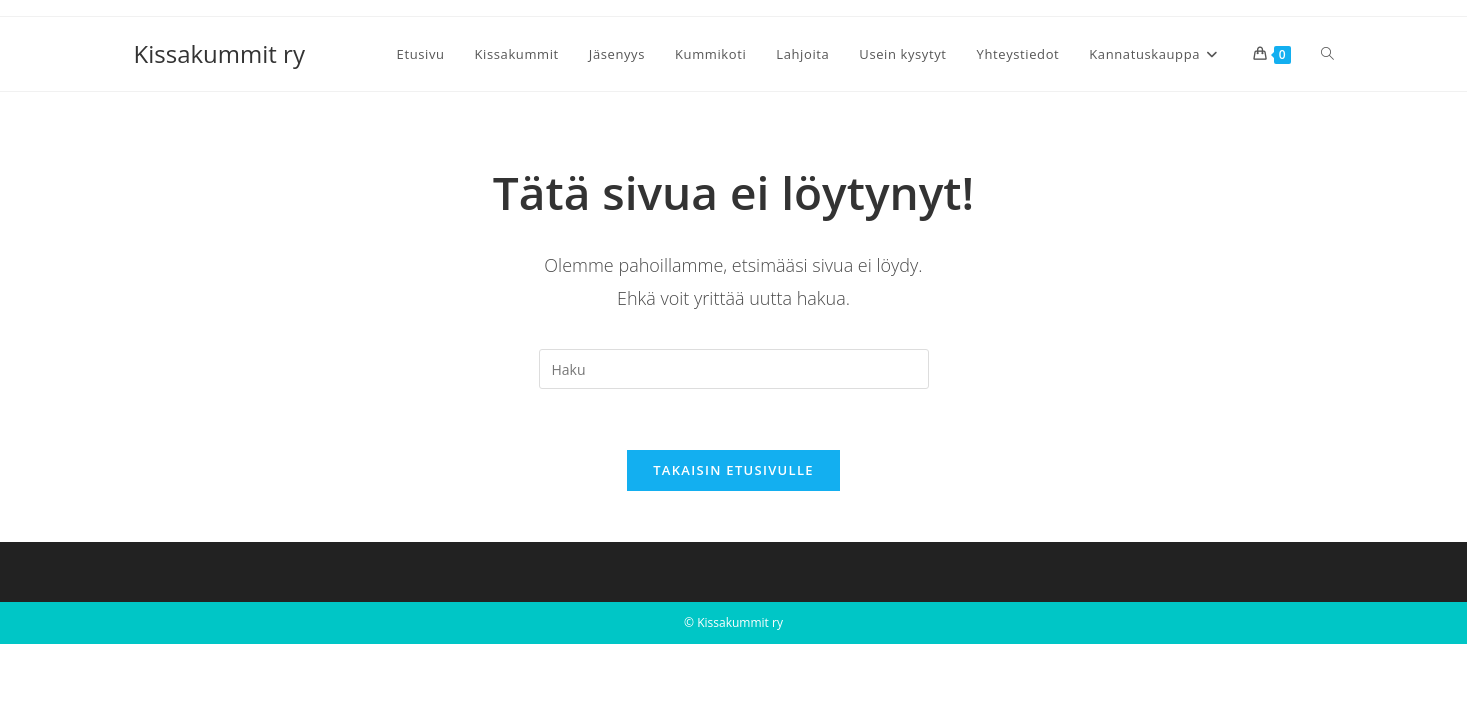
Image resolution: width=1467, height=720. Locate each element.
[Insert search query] (734, 369)
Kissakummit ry (219, 53)
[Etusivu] (140, 120)
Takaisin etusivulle (733, 470)
